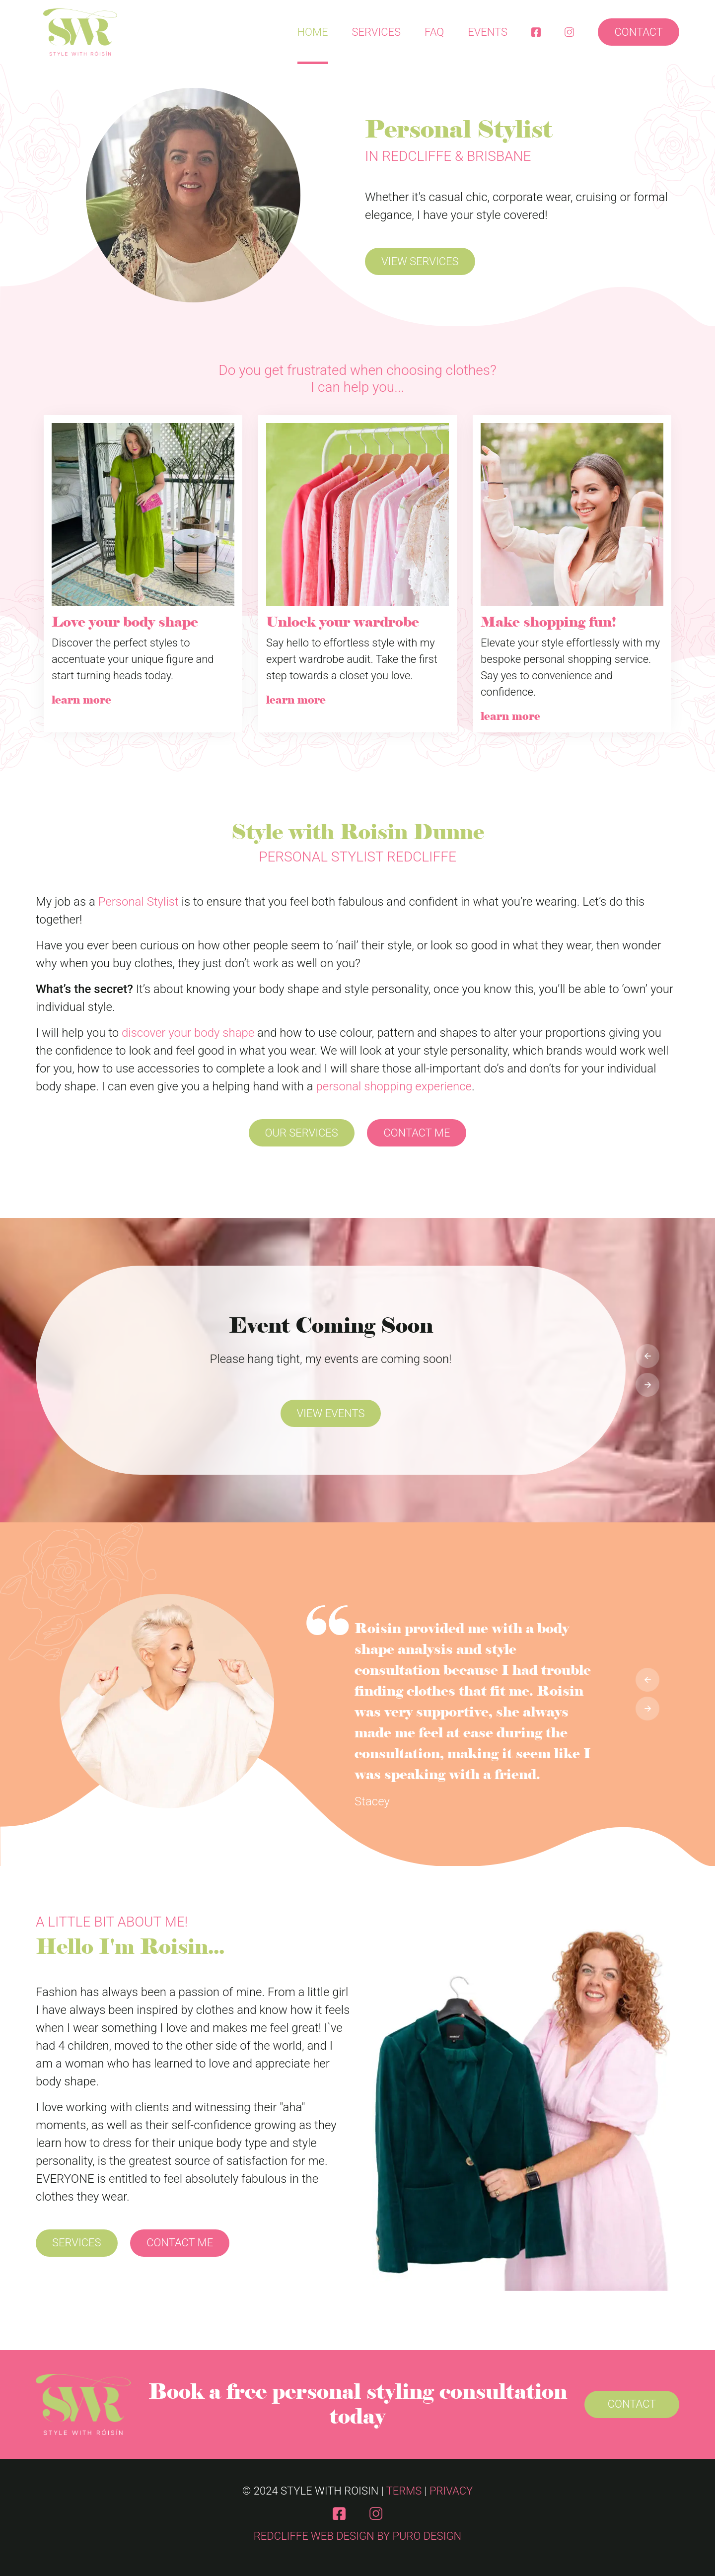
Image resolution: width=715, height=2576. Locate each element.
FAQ (434, 32)
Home (312, 32)
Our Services (301, 1133)
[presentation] (647, 1356)
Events (487, 32)
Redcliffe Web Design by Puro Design (357, 2536)
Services (376, 32)
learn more (81, 700)
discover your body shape (188, 1033)
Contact (638, 32)
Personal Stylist (138, 902)
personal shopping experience (394, 1086)
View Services (420, 261)
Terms (404, 2491)
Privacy (451, 2491)
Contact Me (416, 1133)
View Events (331, 1413)
